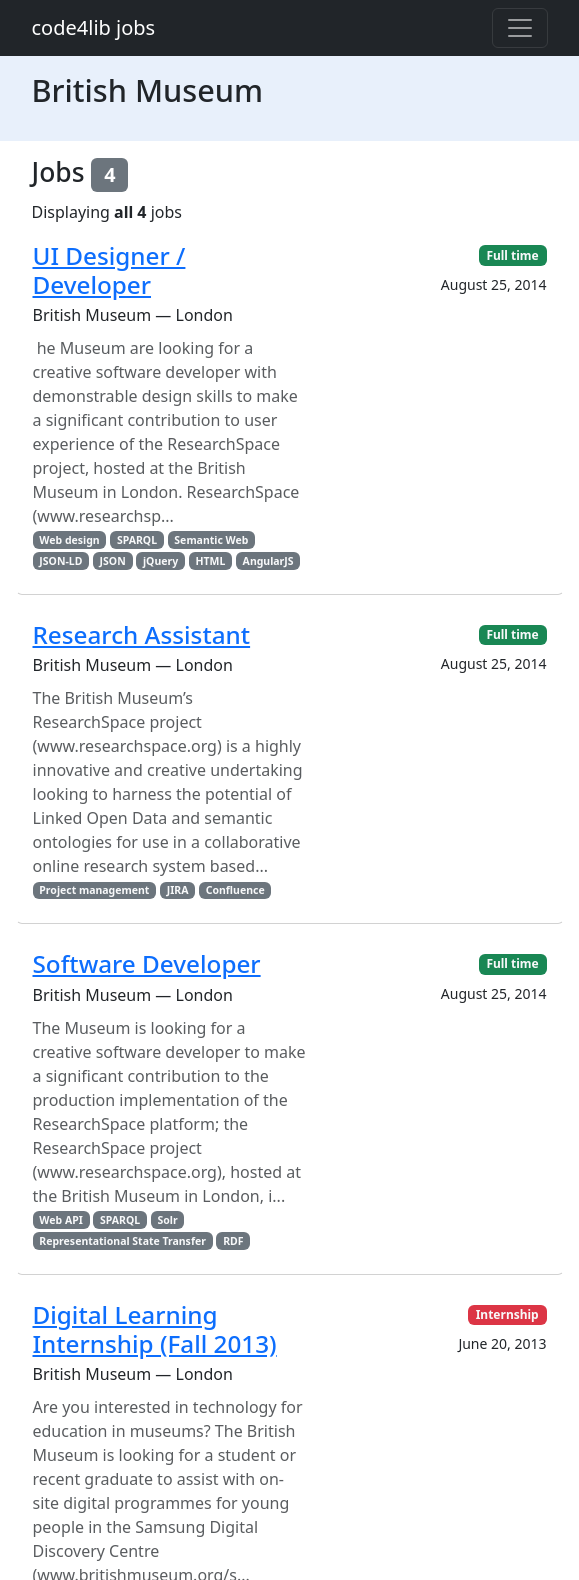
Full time (512, 255)
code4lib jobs (94, 27)
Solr (167, 1220)
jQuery (160, 561)
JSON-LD (60, 561)
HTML (210, 561)
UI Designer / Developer (109, 270)
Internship (507, 1314)
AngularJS (268, 561)
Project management (94, 890)
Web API (60, 1220)
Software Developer (147, 963)
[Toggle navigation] (520, 28)
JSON (113, 561)
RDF (233, 1241)
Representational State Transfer (122, 1241)
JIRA (178, 890)
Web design (69, 540)
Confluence (235, 890)
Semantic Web (211, 540)
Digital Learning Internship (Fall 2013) (155, 1329)
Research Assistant (142, 634)
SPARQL (137, 540)
